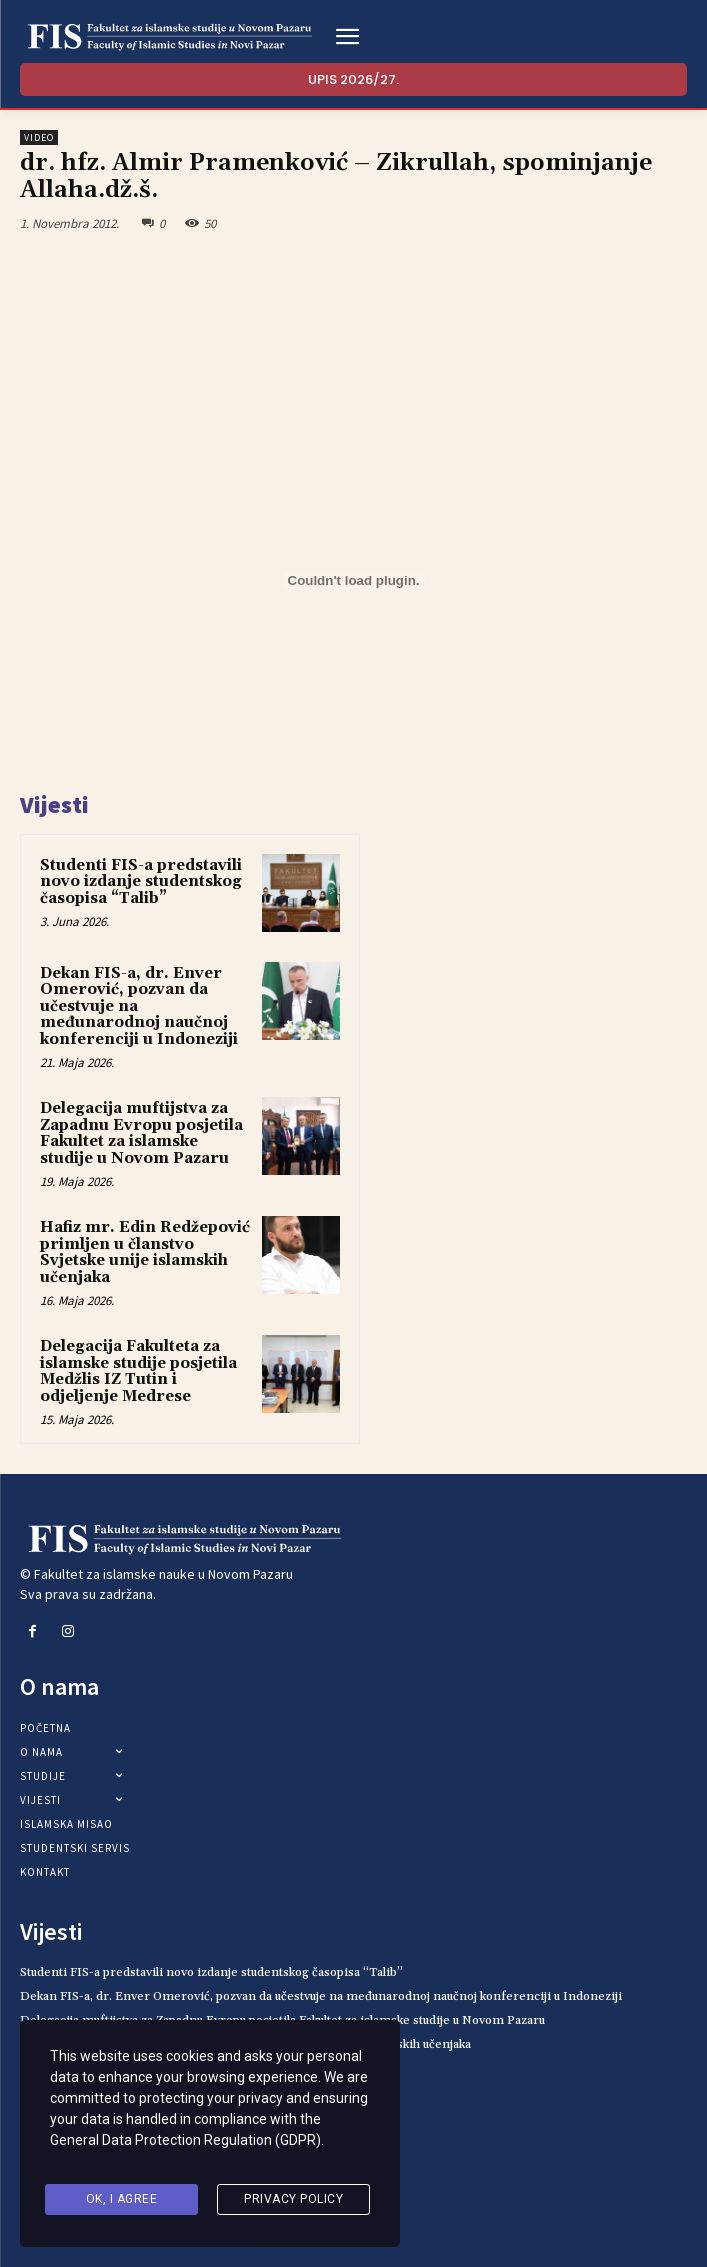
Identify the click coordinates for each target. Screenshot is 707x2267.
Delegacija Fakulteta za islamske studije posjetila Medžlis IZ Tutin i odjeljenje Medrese (138, 1371)
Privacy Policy (293, 2201)
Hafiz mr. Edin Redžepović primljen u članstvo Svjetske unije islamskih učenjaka (145, 1252)
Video (39, 137)
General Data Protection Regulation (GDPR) (185, 2150)
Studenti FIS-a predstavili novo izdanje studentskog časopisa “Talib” (141, 882)
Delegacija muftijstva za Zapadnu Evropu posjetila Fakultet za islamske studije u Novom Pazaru (141, 1133)
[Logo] (170, 37)
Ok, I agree (122, 2201)
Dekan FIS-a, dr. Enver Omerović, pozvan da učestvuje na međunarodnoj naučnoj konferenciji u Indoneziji (321, 1996)
